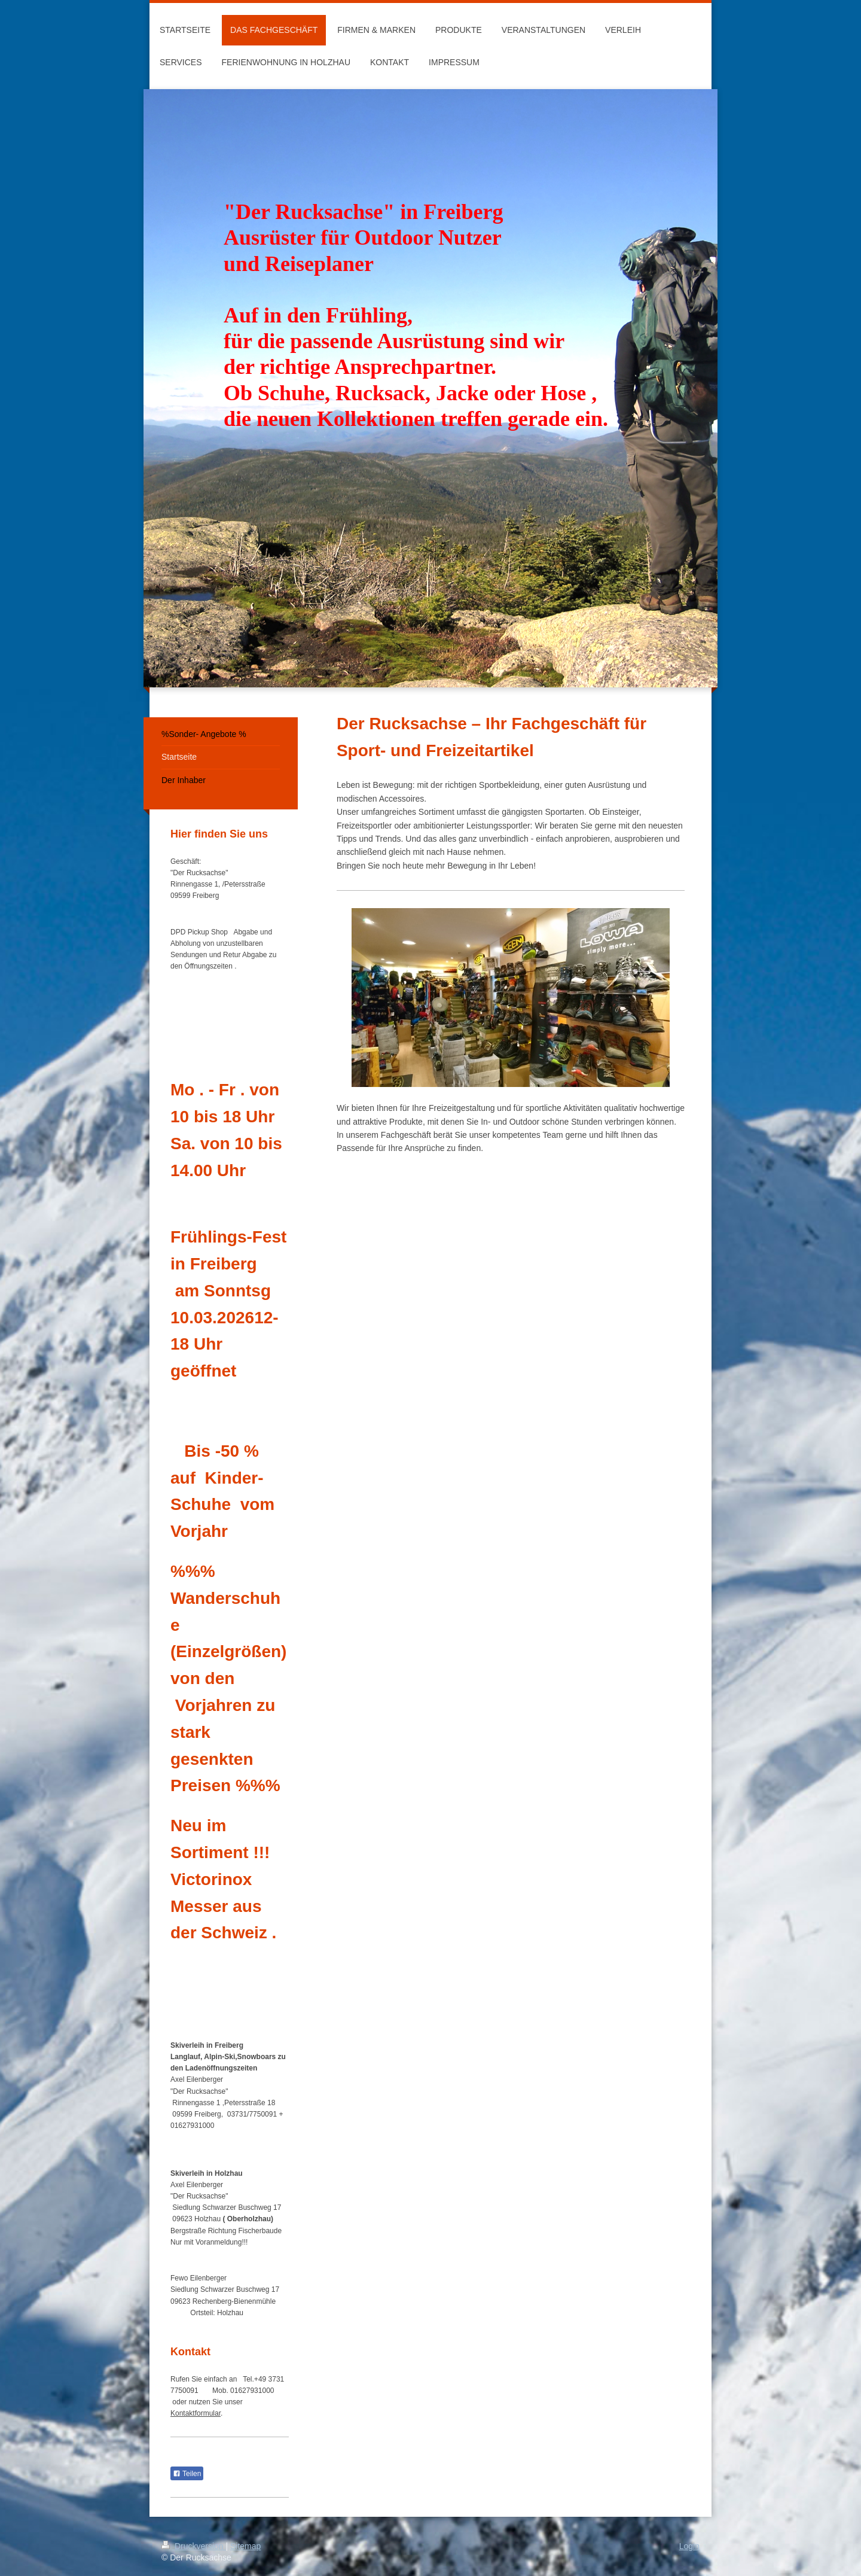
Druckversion (193, 2546)
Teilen (187, 2474)
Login (689, 2546)
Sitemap (245, 2546)
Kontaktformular (195, 2413)
